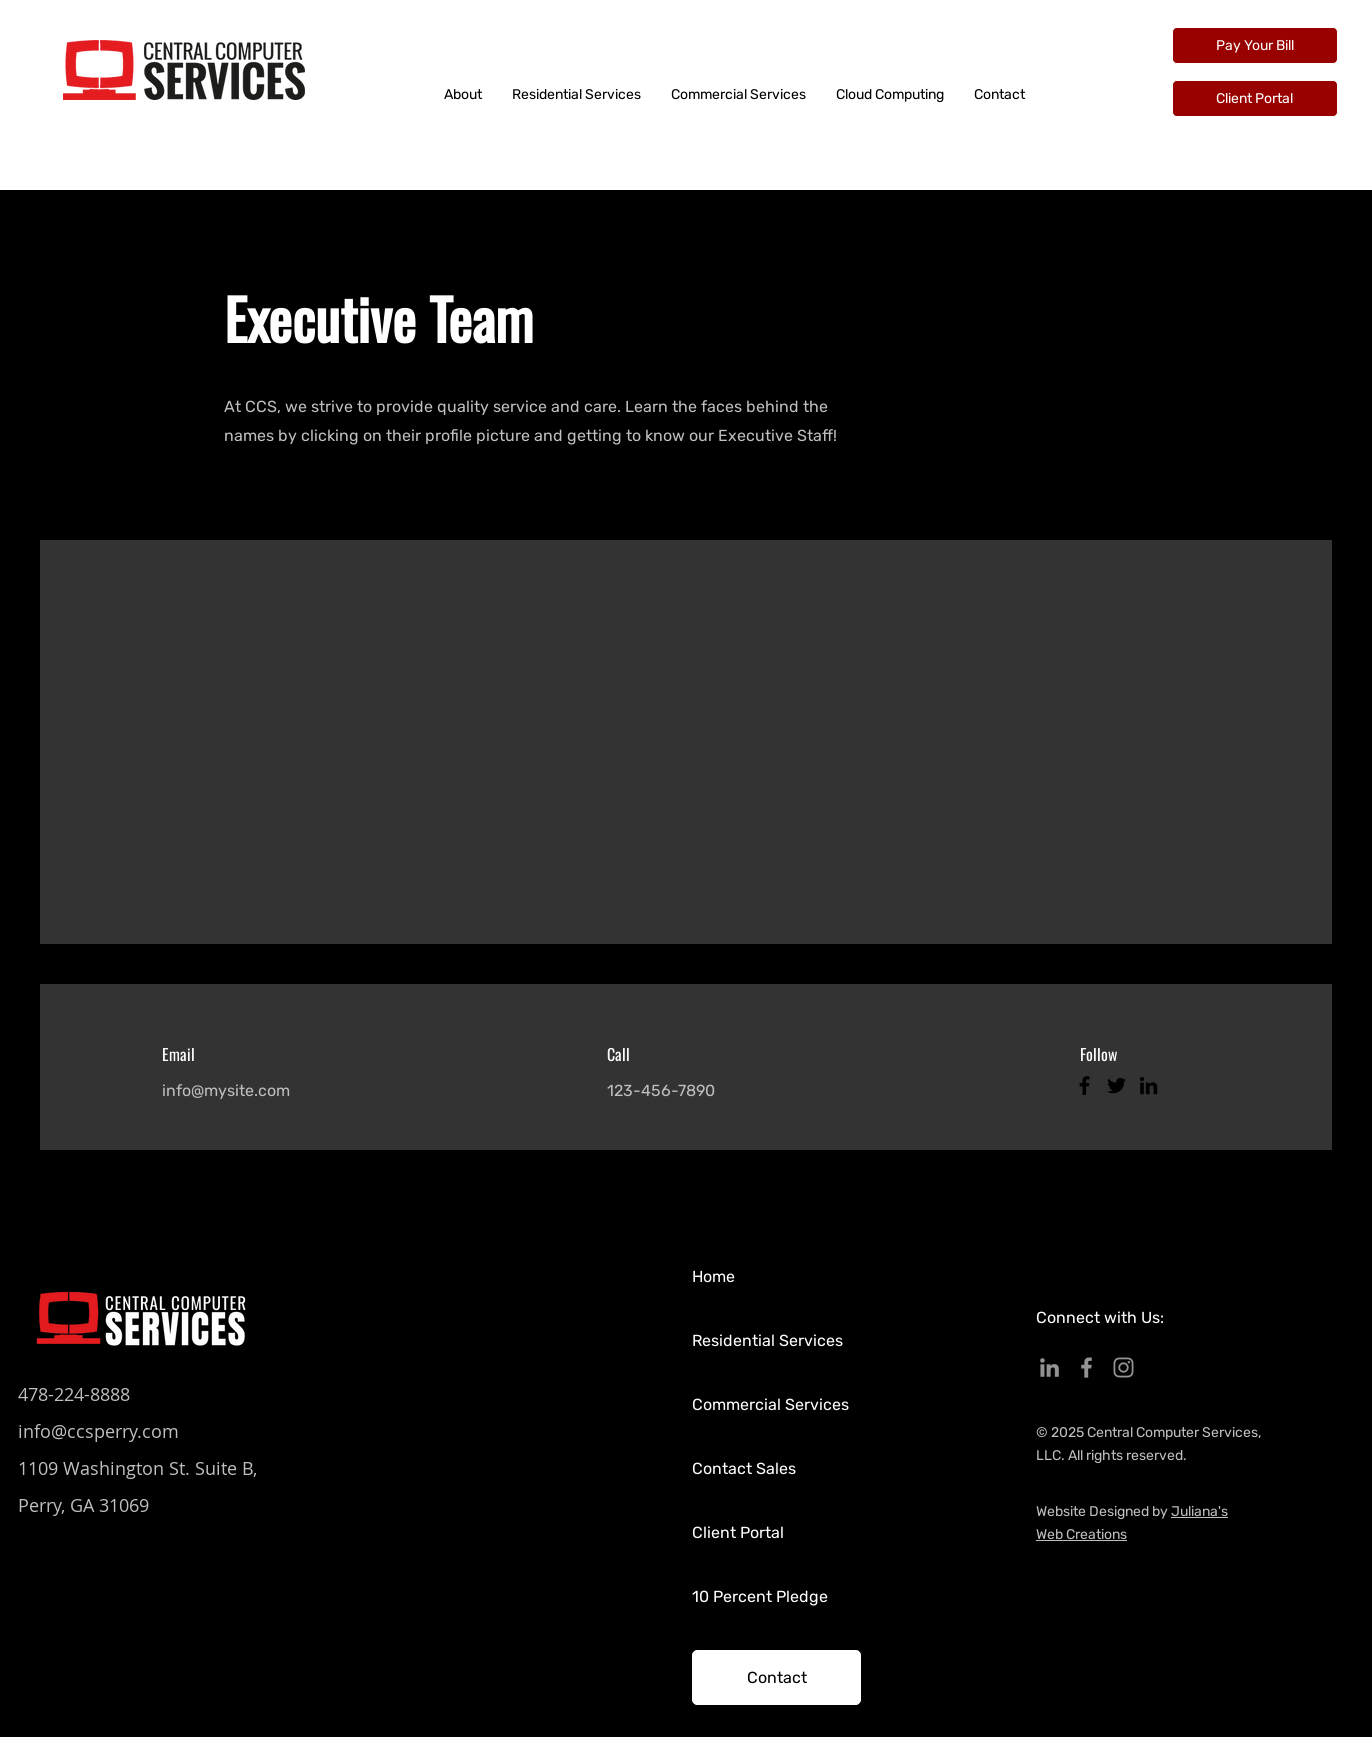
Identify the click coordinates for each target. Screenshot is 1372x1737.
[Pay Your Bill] (1255, 45)
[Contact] (776, 1677)
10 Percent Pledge (760, 1596)
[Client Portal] (1255, 98)
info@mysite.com (226, 1090)
